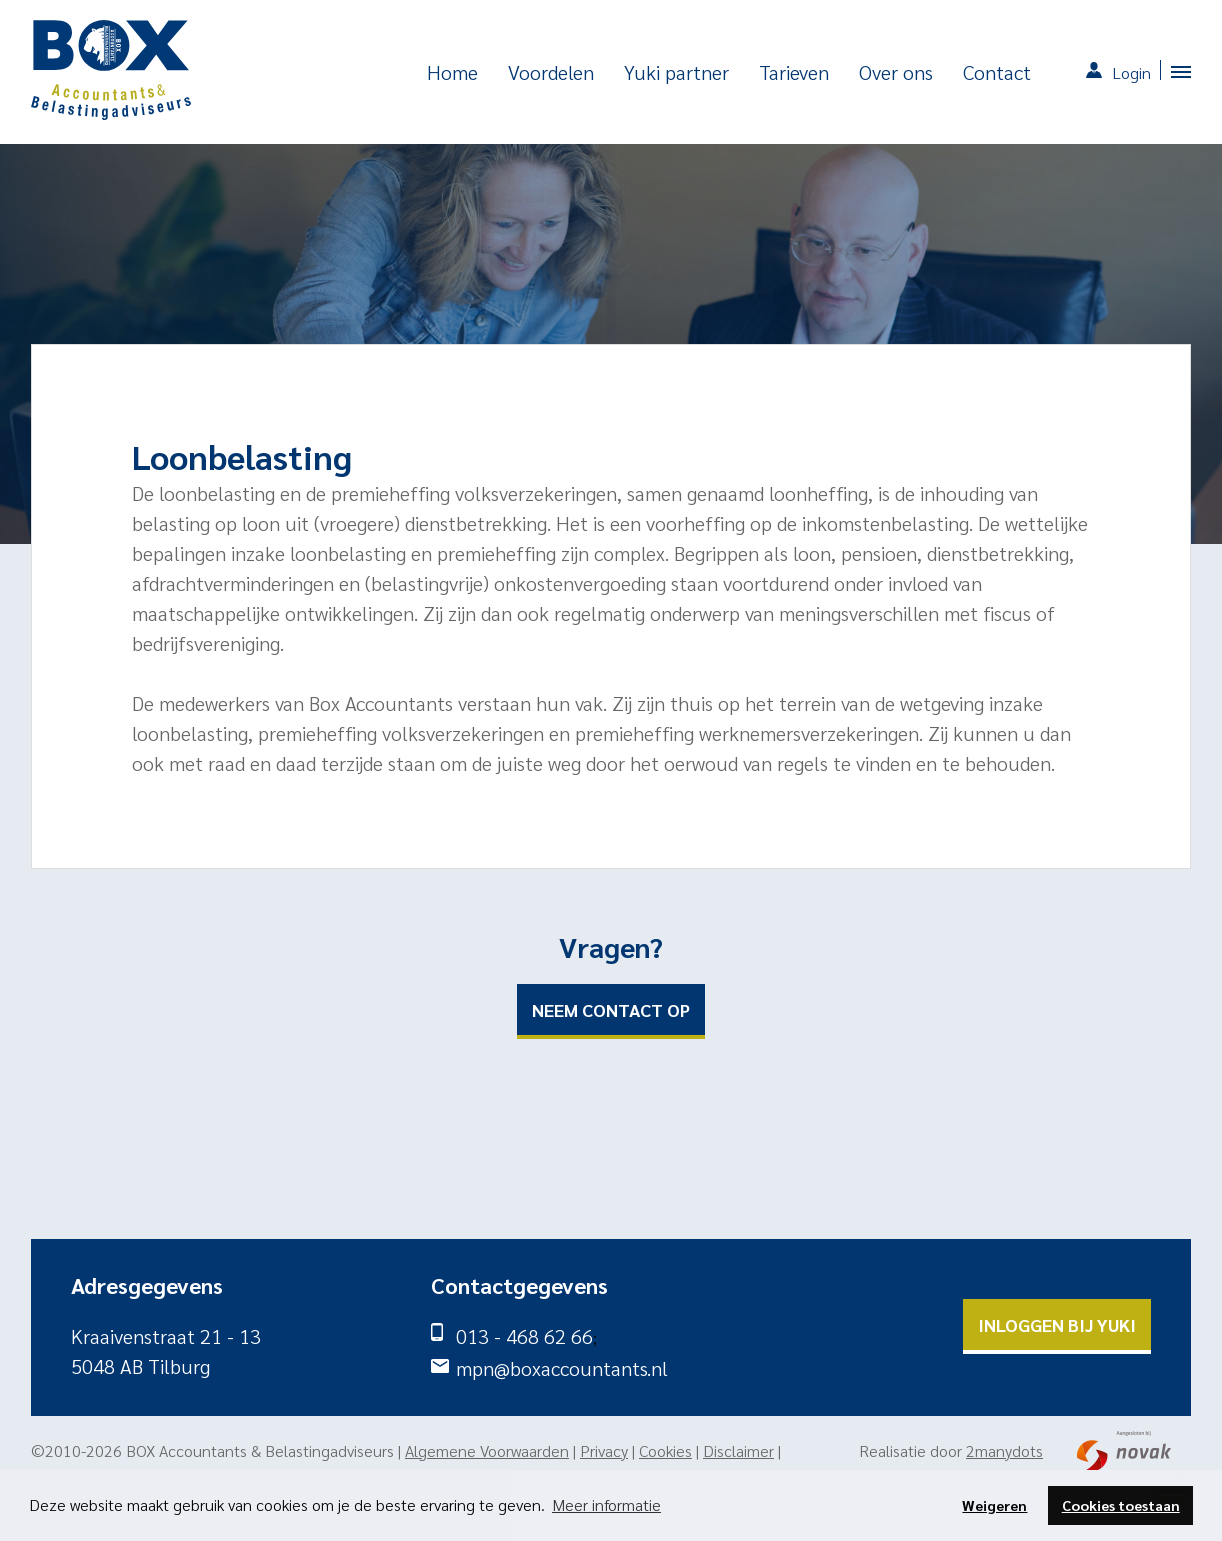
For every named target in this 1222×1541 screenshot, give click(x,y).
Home (452, 72)
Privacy (604, 1450)
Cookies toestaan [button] (1121, 1505)
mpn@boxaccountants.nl (562, 1368)
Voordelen (551, 72)
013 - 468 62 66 (524, 1336)
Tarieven (794, 72)
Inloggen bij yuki (1057, 1324)
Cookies (665, 1450)
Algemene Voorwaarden (487, 1450)
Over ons (896, 72)
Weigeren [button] (994, 1505)
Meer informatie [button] (606, 1504)
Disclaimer (738, 1450)
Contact (997, 72)
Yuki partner (676, 72)
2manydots (1004, 1450)
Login (1132, 72)
